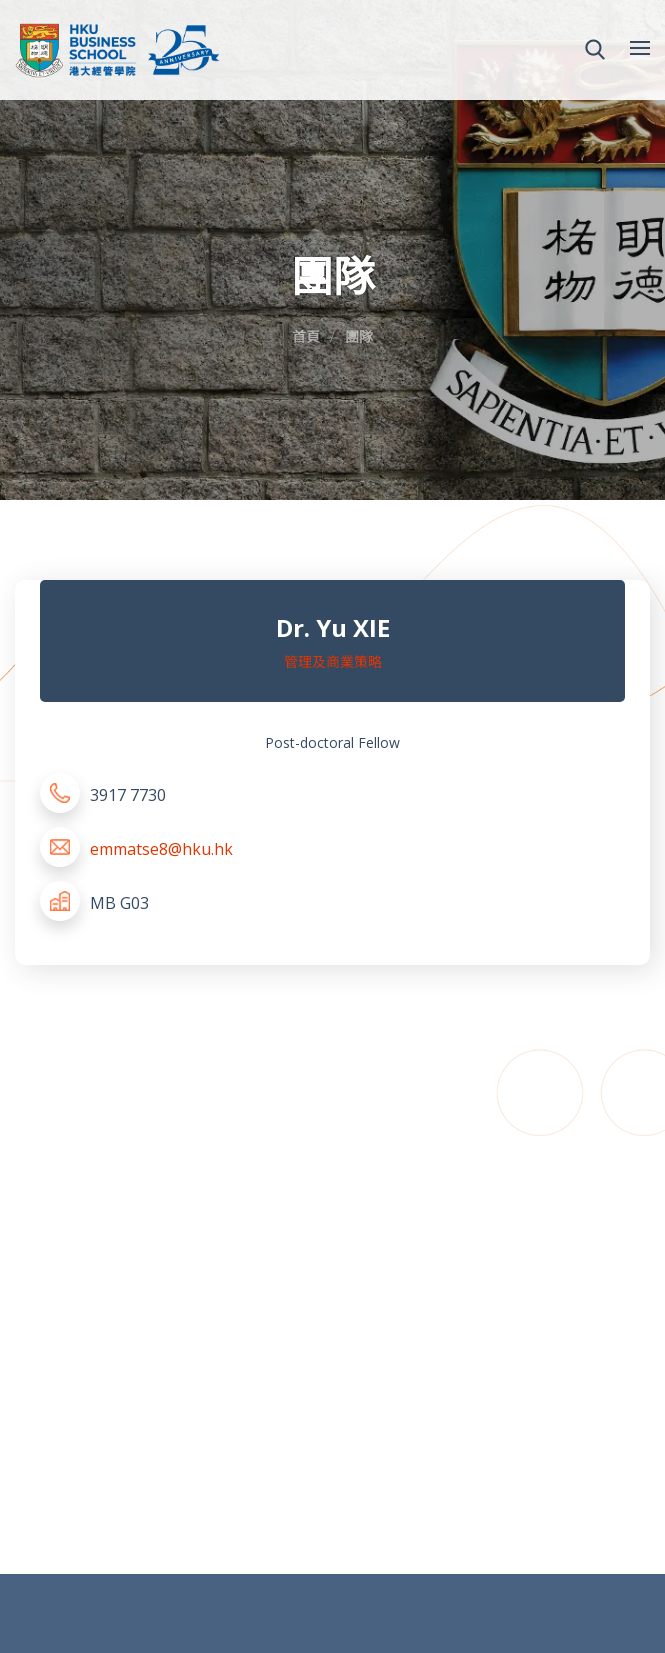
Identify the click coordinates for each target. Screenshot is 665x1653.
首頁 (306, 336)
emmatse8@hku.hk (161, 849)
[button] (595, 50)
